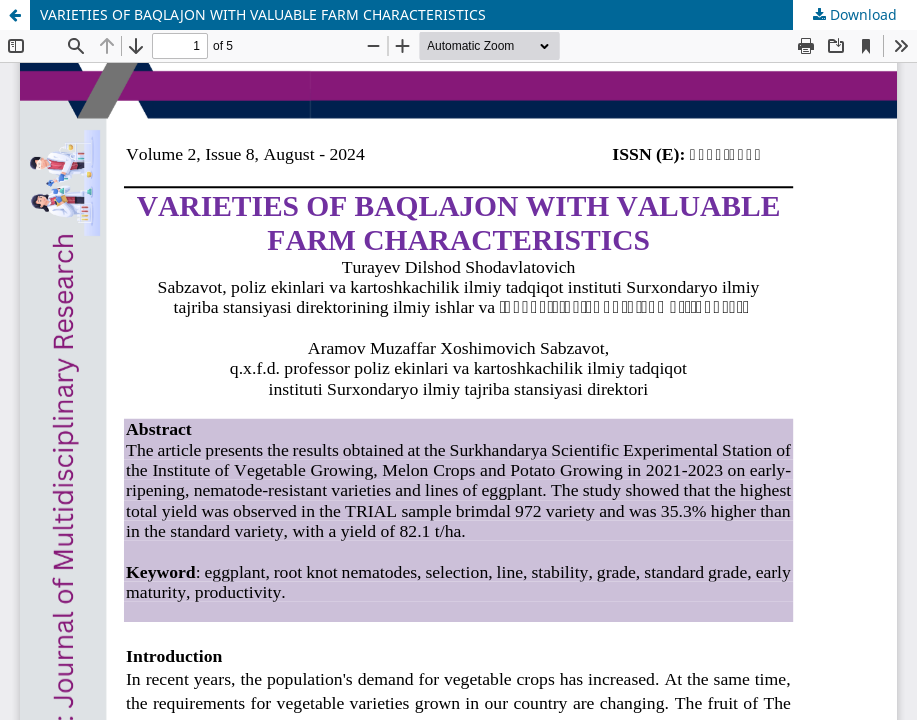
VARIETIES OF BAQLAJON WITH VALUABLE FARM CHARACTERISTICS (263, 14)
